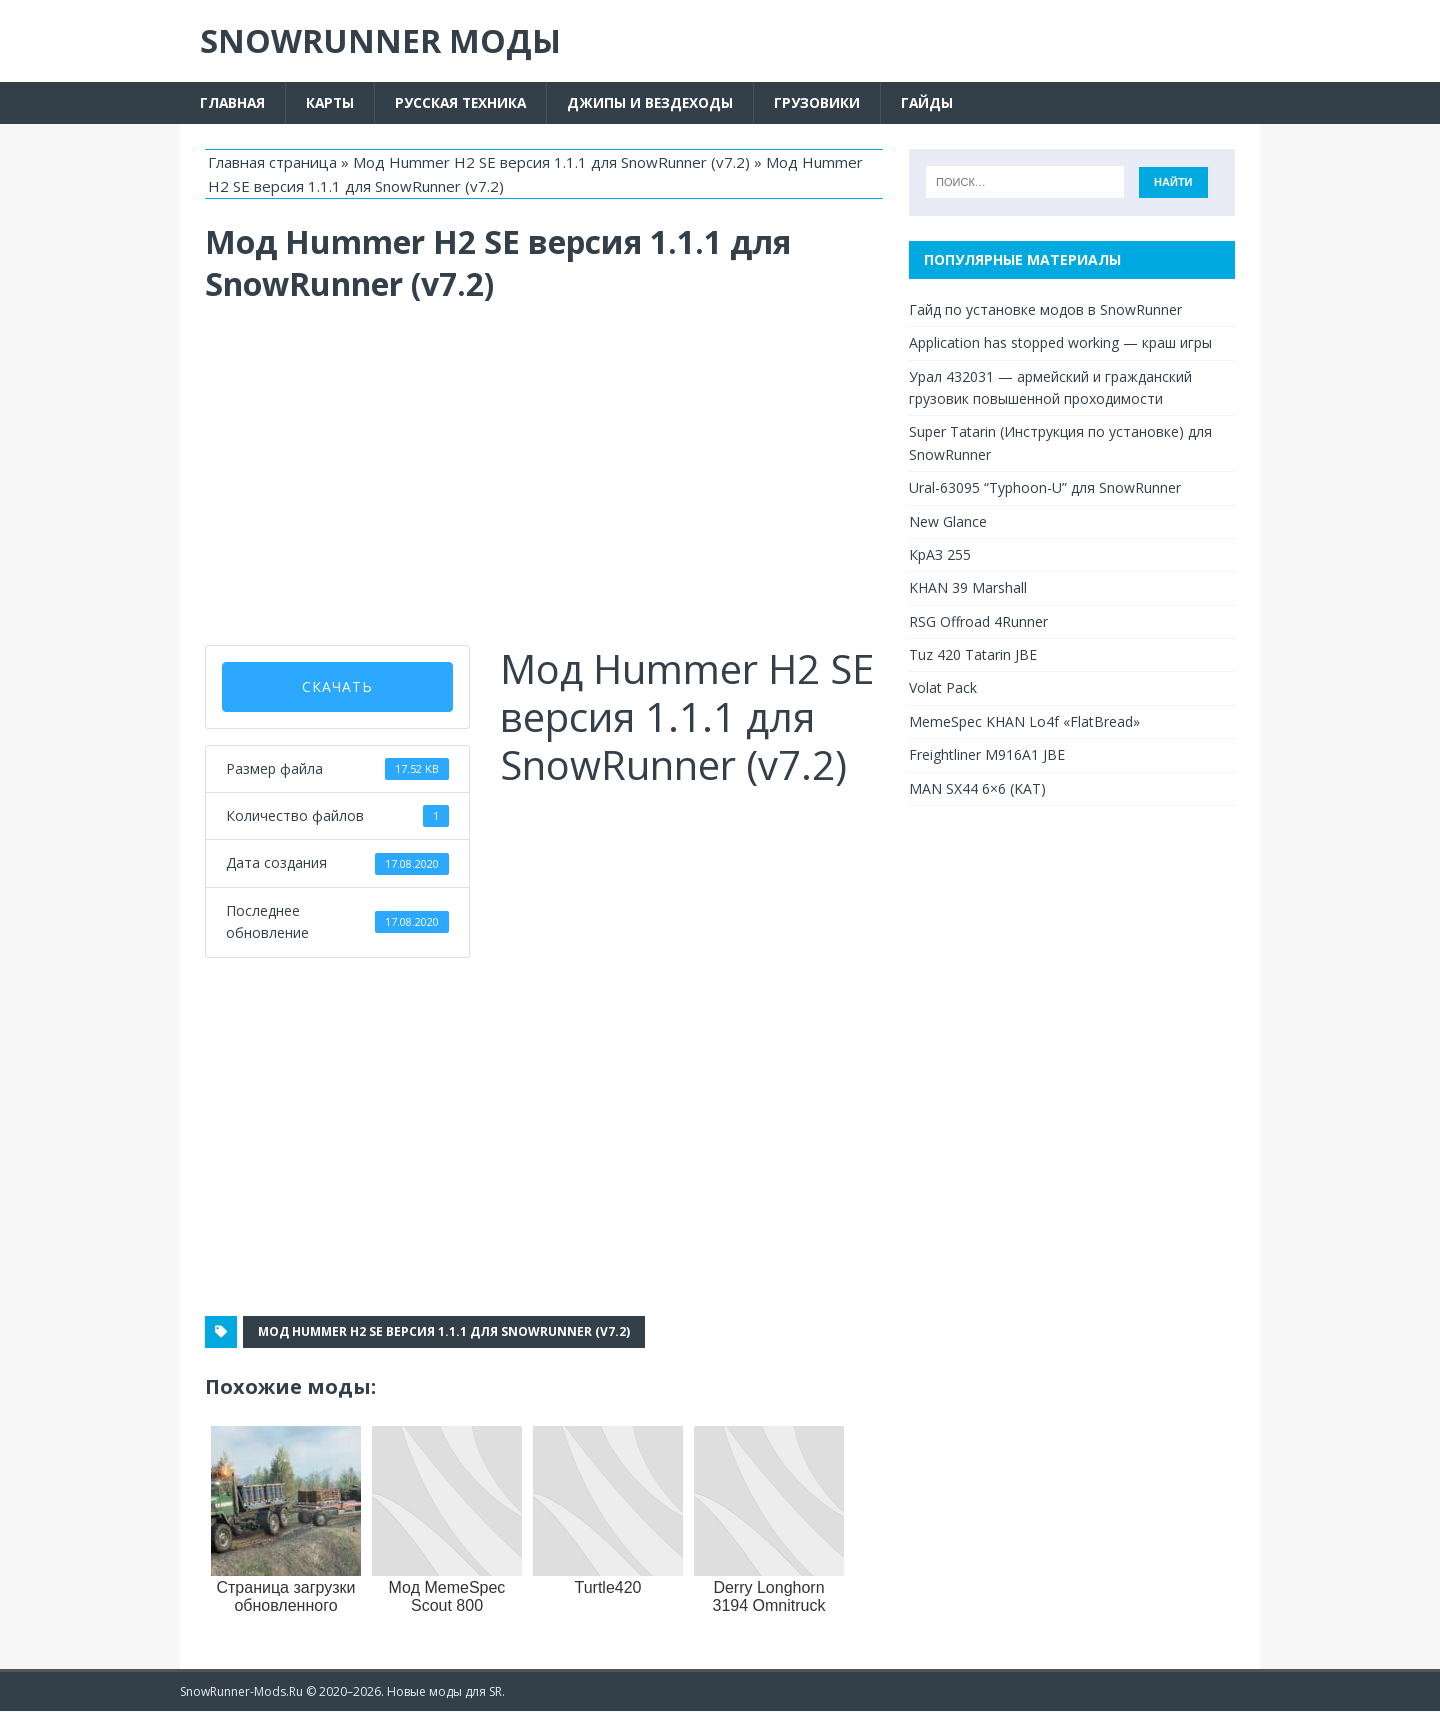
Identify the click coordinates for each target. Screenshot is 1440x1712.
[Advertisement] (544, 475)
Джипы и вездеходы (659, 102)
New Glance (948, 521)
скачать (337, 686)
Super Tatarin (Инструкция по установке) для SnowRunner (1060, 443)
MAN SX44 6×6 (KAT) (977, 788)
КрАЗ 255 (940, 554)
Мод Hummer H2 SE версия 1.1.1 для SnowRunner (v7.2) (551, 162)
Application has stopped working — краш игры (1060, 343)
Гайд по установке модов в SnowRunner (1045, 309)
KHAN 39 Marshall (968, 588)
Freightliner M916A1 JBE (987, 755)
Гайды (937, 102)
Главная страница (272, 162)
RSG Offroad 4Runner (978, 621)
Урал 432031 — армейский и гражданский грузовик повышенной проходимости (1050, 387)
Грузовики (827, 102)
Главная (233, 102)
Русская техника (466, 102)
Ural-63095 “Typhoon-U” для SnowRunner (1045, 488)
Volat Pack (943, 688)
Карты (333, 102)
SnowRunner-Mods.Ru (241, 1691)
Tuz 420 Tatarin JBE (973, 654)
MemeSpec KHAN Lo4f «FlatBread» (1024, 721)
